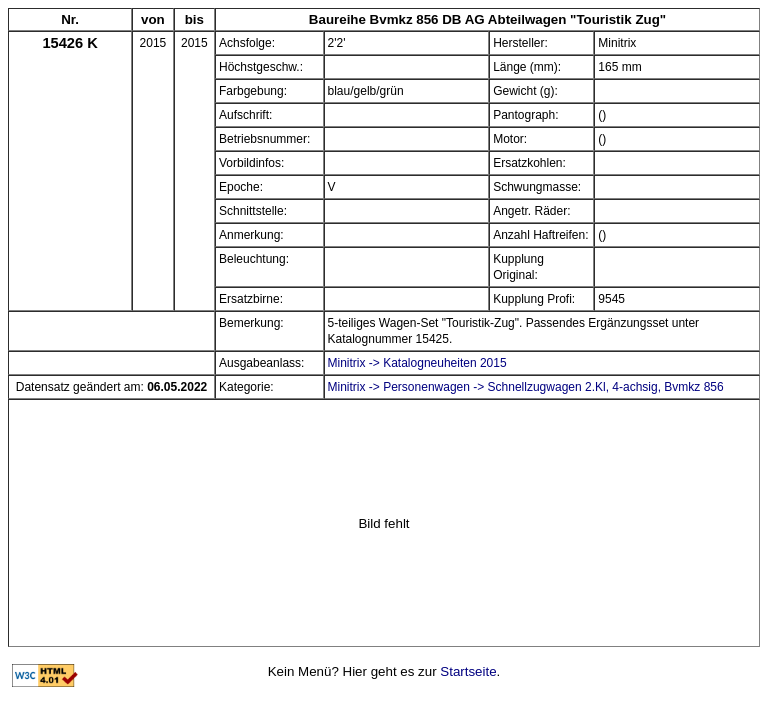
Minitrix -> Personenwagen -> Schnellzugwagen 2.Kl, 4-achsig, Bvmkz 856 (526, 387)
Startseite (468, 671)
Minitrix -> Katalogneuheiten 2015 (417, 363)
